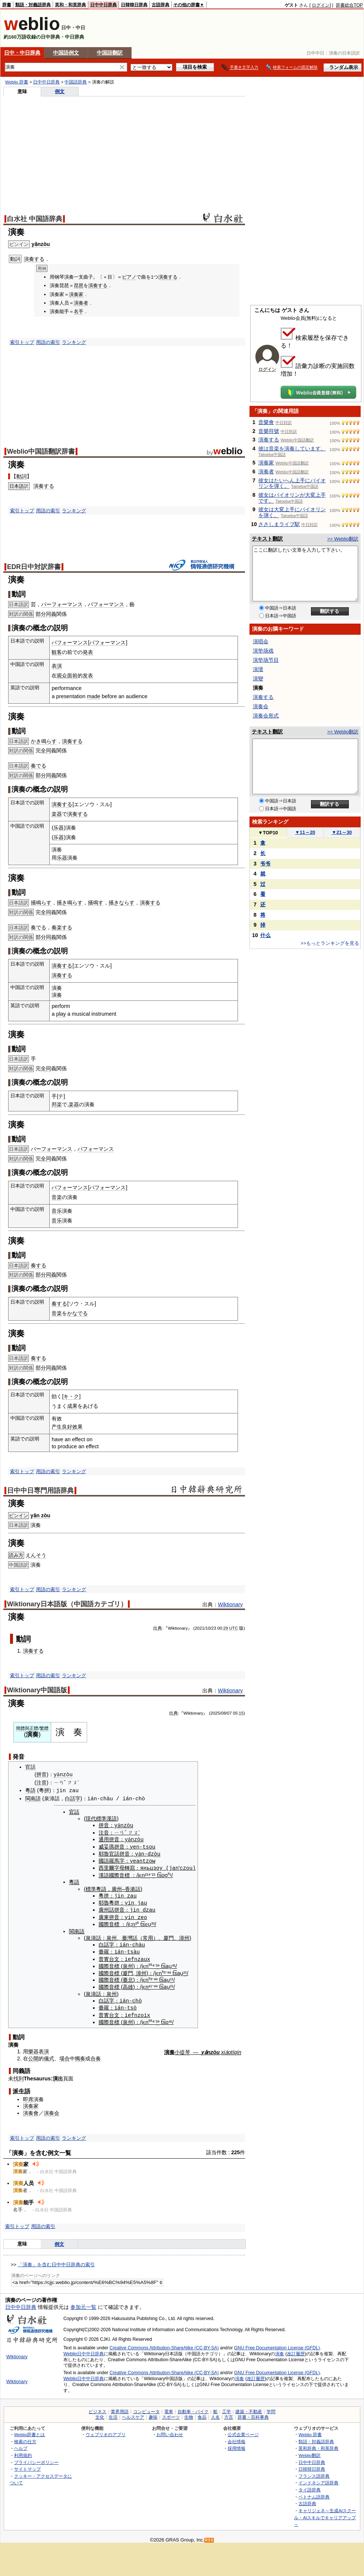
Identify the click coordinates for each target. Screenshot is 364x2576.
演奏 (279, 2350)
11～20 (305, 832)
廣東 (102, 1915)
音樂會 (266, 422)
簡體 (20, 1728)
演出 (58, 2075)
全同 (46, 750)
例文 (59, 91)
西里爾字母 (110, 1866)
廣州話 (104, 1908)
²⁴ (156, 1963)
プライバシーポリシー (36, 2458)
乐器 (58, 828)
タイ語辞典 (309, 2486)
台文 (112, 1956)
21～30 (342, 832)
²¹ (151, 1873)
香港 (128, 1887)
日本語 (16, 486)
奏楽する (62, 927)
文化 (99, 2413)
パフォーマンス (106, 604)
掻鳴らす (41, 903)
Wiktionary (230, 1604)
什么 (265, 935)
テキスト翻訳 (267, 539)
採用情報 (236, 2444)
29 (225, 1628)
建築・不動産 (248, 2408)
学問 (271, 2408)
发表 (88, 675)
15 (241, 1713)
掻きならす (122, 903)
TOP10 (268, 832)
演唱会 (260, 641)
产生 (57, 1427)
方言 (228, 2413)
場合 (64, 2055)
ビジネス (97, 2408)
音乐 (57, 1211)
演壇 (258, 669)
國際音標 (117, 1873)
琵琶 (78, 285)
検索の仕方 (25, 2437)
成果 (72, 1406)
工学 (226, 2408)
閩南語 (33, 1798)
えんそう (36, 1555)
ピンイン (18, 1515)
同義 (51, 614)
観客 (57, 652)
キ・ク (71, 1396)
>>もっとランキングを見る (330, 943)
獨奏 (80, 2055)
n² (142, 1873)
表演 (57, 666)
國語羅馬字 (110, 1860)
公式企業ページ (243, 2430)
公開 (33, 2055)
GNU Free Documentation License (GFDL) (277, 2344)
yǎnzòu (41, 244)
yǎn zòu (40, 1515)
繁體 (44, 1728)
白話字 (72, 1798)
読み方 (16, 1555)
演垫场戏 (263, 651)
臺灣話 (127, 1935)
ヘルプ (20, 2444)
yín (127, 1900)
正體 (33, 1728)
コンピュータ (146, 2408)
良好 (67, 1427)
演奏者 (81, 303)
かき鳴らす (44, 741)
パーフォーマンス (62, 604)
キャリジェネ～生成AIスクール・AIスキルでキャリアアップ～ (325, 2513)
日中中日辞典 (103, 5)
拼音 (41, 1775)
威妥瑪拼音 (110, 1846)
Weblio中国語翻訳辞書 (41, 451)
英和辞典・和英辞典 (318, 2444)
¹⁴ (146, 1873)
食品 (202, 2413)
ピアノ (129, 277)
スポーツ (171, 2413)
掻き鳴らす (70, 903)
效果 (77, 1427)
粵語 (30, 1790)
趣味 (153, 2413)
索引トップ (22, 342)
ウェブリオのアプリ (106, 2430)
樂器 (33, 2048)
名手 (78, 311)
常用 (145, 1935)
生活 (113, 2413)
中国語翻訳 (110, 53)
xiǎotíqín (231, 2048)
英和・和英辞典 (70, 5)
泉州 (109, 1935)
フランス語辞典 (314, 2472)
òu (155, 1852)
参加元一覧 (83, 2303)
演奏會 (31, 2109)
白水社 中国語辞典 (34, 219)
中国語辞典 (75, 82)
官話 (30, 1767)
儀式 (49, 2055)
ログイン (321, 5)
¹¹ (170, 1977)
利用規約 (23, 2451)
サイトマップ (27, 2465)
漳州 (182, 1935)
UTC (233, 1628)
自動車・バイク (193, 2408)
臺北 (125, 1977)
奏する (38, 1265)
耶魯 (102, 1853)
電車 (168, 2408)
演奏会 (51, 2109)
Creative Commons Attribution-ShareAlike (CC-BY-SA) (164, 2344)
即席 (28, 2096)
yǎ (136, 1852)
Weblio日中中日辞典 (83, 2350)
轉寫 (128, 1866)
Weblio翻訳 (309, 2451)
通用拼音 (107, 1839)
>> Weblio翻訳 (342, 539)
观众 (62, 675)
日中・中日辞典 (22, 53)
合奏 (95, 2055)
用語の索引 (48, 342)
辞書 (6, 5)
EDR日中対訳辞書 (34, 567)
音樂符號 (268, 431)
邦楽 (57, 1104)
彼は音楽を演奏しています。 (292, 448)
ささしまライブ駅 (279, 524)
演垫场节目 (266, 660)
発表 (88, 652)
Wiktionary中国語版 (37, 1690)
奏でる (38, 766)
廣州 (114, 1887)
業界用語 (120, 2408)
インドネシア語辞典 (318, 2479)
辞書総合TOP (349, 5)
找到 (18, 2075)
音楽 (57, 1197)
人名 (215, 2413)
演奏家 (76, 294)
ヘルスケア (133, 2413)
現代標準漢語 (99, 1818)
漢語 (102, 1873)
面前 (72, 675)
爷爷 (265, 864)
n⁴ (145, 1984)
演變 (258, 678)
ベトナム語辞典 (314, 2493)
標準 (88, 1887)
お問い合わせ (169, 2430)
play (61, 1014)
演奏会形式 (266, 716)
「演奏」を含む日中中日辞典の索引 (56, 2261)
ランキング (74, 342)
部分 (41, 614)
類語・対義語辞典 (33, 5)
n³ (132, 1922)
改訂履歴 (296, 2350)
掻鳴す (95, 903)
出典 (157, 1628)
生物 (188, 2413)
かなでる (77, 1313)
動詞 (21, 476)
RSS (209, 2536)
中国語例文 (66, 53)
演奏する (34, 259)
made (93, 696)
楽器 (57, 814)
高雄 (125, 1984)
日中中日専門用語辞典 (40, 1490)
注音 (41, 1782)
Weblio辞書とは (29, 2430)
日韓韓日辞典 (134, 5)
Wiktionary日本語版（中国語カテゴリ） (67, 1604)
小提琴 (182, 2048)
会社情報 (236, 2437)
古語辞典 (160, 5)
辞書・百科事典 (253, 2413)
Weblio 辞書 (16, 82)
